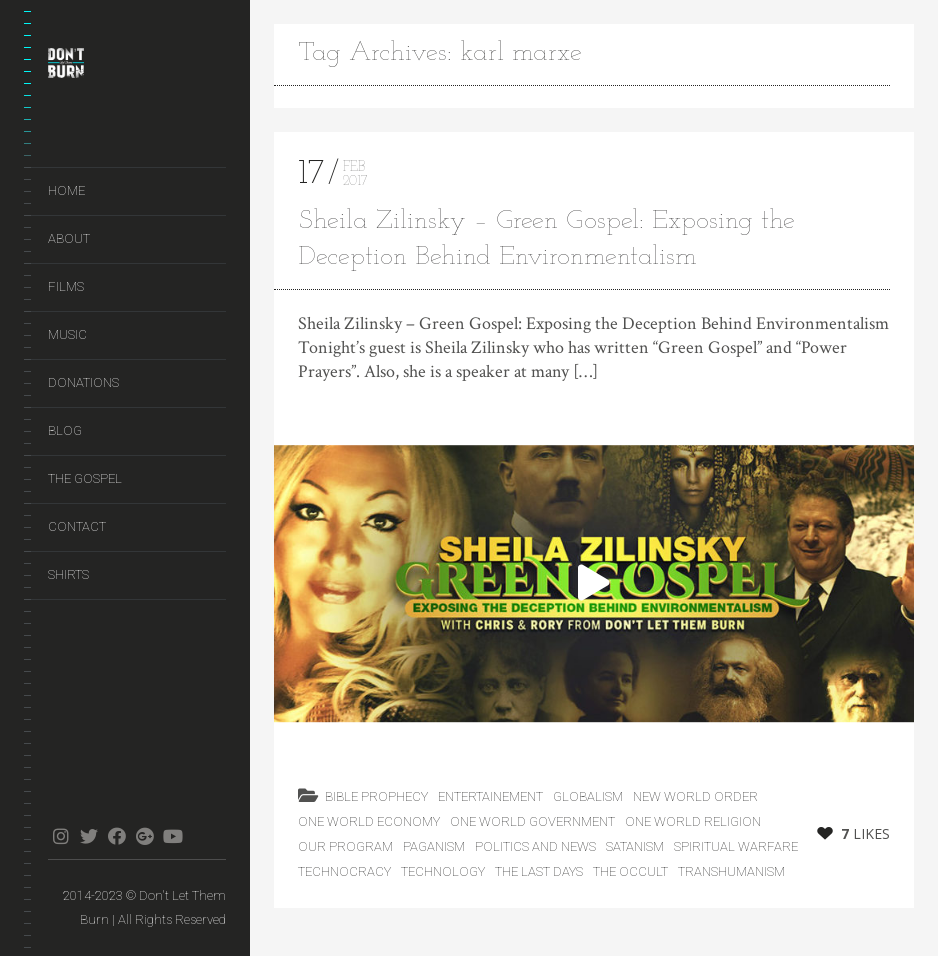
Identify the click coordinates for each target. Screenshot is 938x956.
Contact (77, 526)
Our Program (345, 846)
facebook (116, 836)
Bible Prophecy (376, 796)
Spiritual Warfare (736, 846)
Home (66, 190)
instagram (60, 836)
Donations (83, 382)
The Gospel (85, 478)
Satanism (635, 846)
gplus (144, 836)
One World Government (532, 821)
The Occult (630, 871)
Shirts (68, 574)
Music (67, 334)
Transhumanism (731, 871)
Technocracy (344, 871)
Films (66, 286)
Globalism (588, 796)
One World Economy (369, 821)
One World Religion (693, 821)
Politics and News (535, 846)
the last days (539, 871)
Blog (65, 430)
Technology (443, 871)
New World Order (695, 796)
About (69, 238)
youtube (172, 836)
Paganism (434, 846)
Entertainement (490, 796)
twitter (88, 836)
